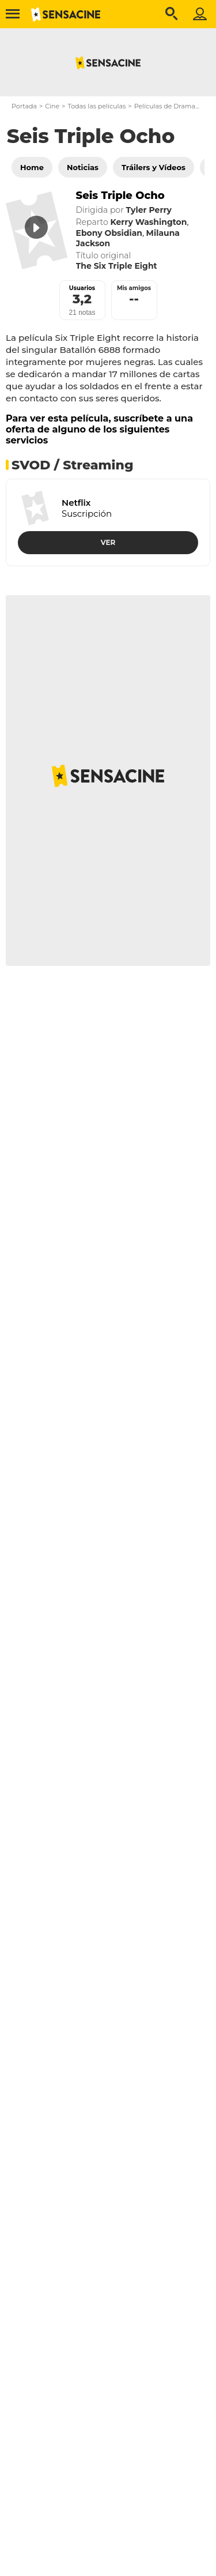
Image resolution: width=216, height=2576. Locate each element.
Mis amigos (134, 288)
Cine (52, 106)
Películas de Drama (164, 106)
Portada (24, 106)
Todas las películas (96, 106)
